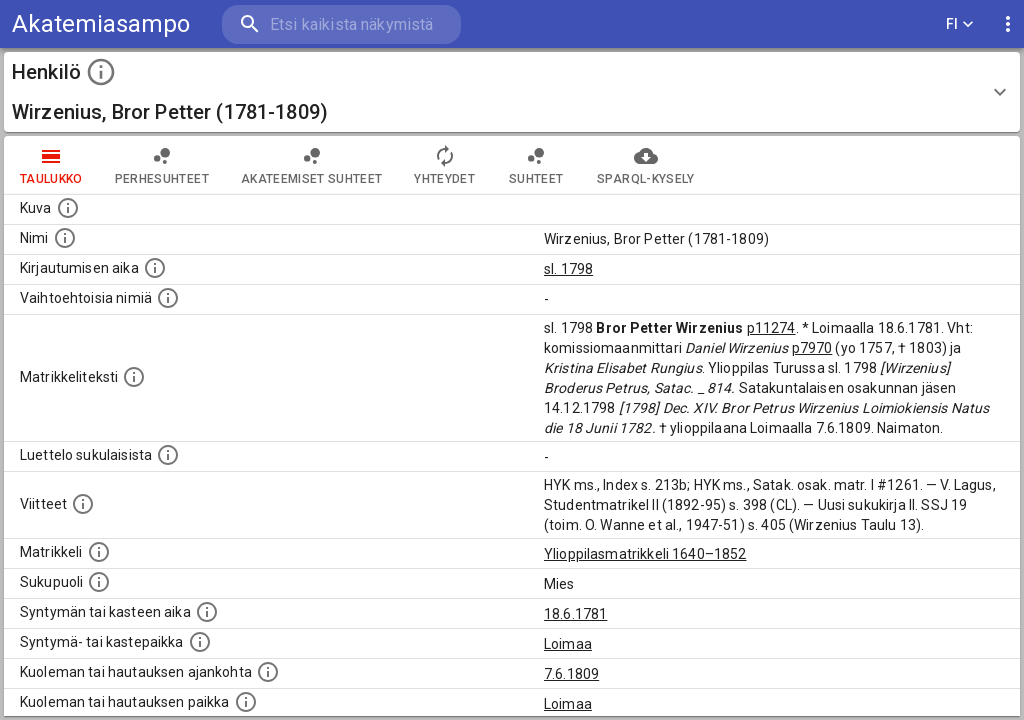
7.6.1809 (571, 674)
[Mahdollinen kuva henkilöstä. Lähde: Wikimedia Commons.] (68, 208)
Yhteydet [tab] (444, 165)
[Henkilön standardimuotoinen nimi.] (65, 238)
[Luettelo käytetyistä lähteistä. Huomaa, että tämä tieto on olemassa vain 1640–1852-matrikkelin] (83, 504)
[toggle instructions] (101, 72)
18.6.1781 (575, 614)
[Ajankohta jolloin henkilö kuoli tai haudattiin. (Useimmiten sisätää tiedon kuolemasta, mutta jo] (268, 672)
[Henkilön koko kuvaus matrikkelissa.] (134, 377)
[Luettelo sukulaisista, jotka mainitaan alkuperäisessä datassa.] (168, 455)
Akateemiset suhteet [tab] (312, 165)
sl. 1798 (568, 269)
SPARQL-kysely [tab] (645, 165)
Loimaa (568, 644)
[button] (512, 92)
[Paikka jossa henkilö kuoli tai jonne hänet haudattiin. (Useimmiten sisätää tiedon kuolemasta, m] (246, 702)
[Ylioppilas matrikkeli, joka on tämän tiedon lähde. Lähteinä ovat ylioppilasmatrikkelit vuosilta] (99, 552)
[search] (340, 24)
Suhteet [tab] (536, 165)
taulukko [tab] (51, 165)
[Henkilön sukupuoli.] (99, 582)
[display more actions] (1008, 24)
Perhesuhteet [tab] (162, 165)
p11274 (771, 328)
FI (960, 24)
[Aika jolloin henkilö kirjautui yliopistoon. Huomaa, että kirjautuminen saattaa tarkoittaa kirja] (155, 268)
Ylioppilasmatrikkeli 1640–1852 (645, 554)
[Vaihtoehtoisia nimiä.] (168, 298)
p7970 (812, 348)
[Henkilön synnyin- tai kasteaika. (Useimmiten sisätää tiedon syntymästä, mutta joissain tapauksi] (207, 612)
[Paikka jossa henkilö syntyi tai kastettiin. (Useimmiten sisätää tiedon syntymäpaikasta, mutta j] (200, 642)
